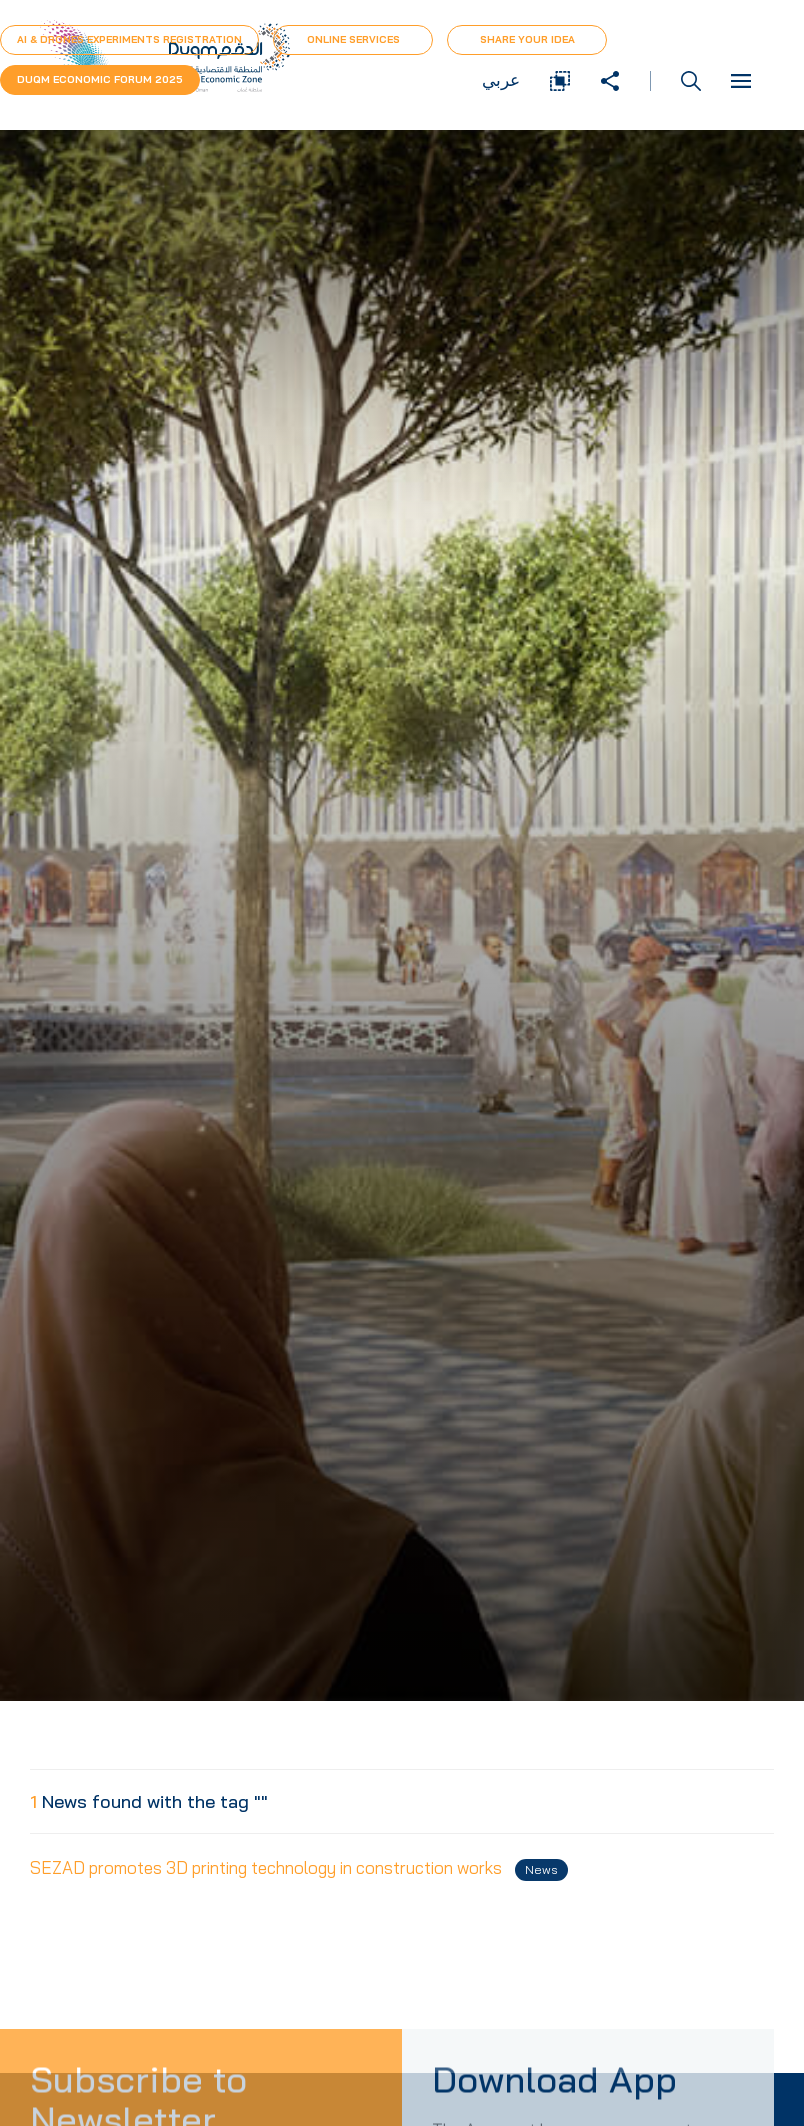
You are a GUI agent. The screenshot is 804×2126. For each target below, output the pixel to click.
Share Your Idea (527, 39)
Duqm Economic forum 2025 (100, 79)
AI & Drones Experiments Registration (129, 39)
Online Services (353, 39)
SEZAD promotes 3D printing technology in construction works (299, 1869)
